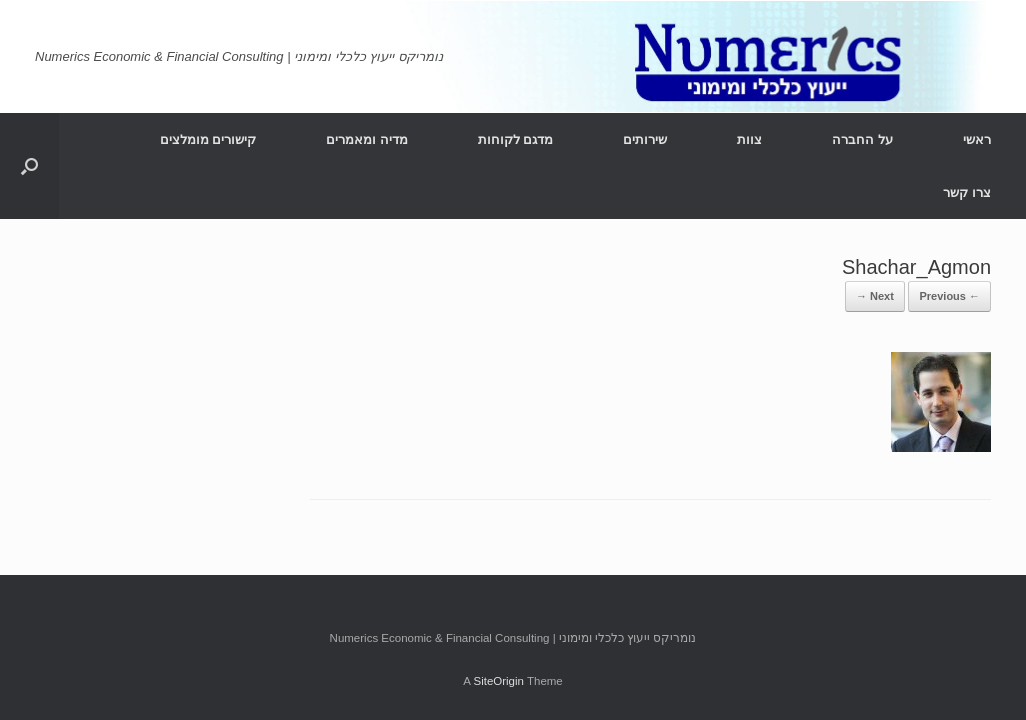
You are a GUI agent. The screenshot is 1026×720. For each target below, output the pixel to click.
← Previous (949, 296)
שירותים (645, 139)
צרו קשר (967, 192)
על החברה (862, 139)
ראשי (977, 139)
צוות (749, 139)
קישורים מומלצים (208, 139)
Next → (875, 296)
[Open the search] (29, 166)
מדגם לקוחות (516, 139)
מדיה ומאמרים (367, 139)
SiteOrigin (498, 681)
